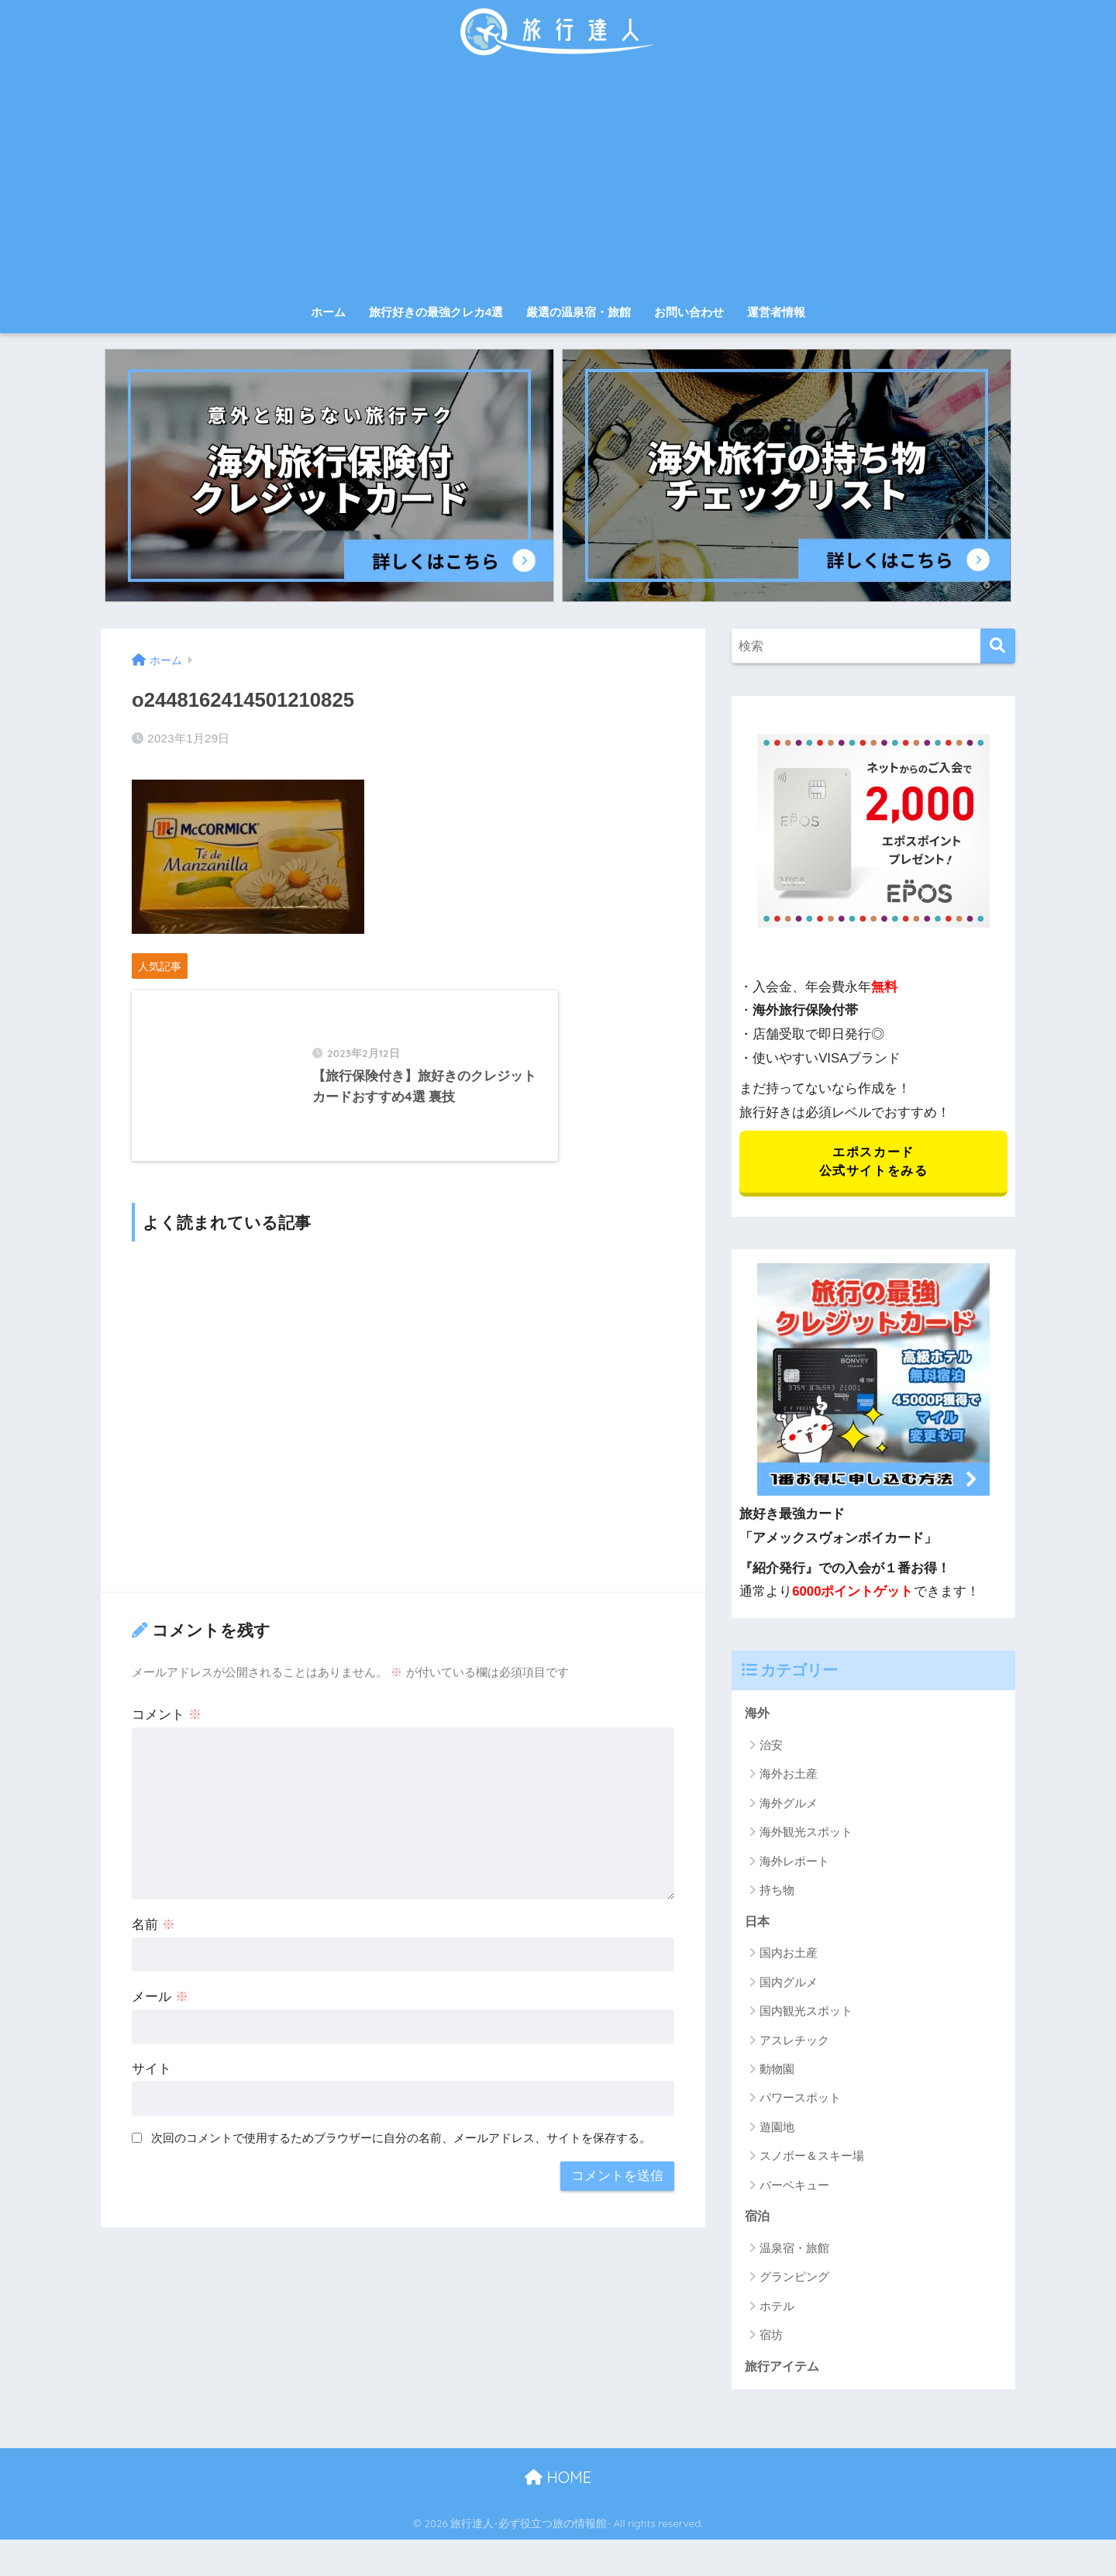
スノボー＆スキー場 (812, 2160)
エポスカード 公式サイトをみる (873, 1163)
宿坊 (771, 2340)
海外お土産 (789, 1777)
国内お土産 (789, 1957)
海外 (758, 1716)
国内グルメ (789, 1985)
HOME (558, 2483)
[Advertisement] (558, 179)
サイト (151, 2113)
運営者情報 (776, 312)
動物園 (777, 2073)
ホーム (328, 312)
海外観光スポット (806, 1835)
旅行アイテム (784, 2371)
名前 (153, 1969)
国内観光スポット (806, 2015)
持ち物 (777, 1893)
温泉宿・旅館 (794, 2252)
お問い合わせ (689, 312)
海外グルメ (789, 1806)
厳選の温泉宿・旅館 (578, 312)
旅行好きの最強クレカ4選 (436, 312)
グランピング (794, 2281)
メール (160, 2041)
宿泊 (758, 2220)
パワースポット (800, 2102)
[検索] (997, 646)
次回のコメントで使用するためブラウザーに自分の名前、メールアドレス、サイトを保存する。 (401, 2182)
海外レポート (794, 1864)
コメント (167, 1759)
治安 (771, 1748)
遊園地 (777, 2130)
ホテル (777, 2310)
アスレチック (794, 2044)
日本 (758, 1924)
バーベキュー (794, 2188)
